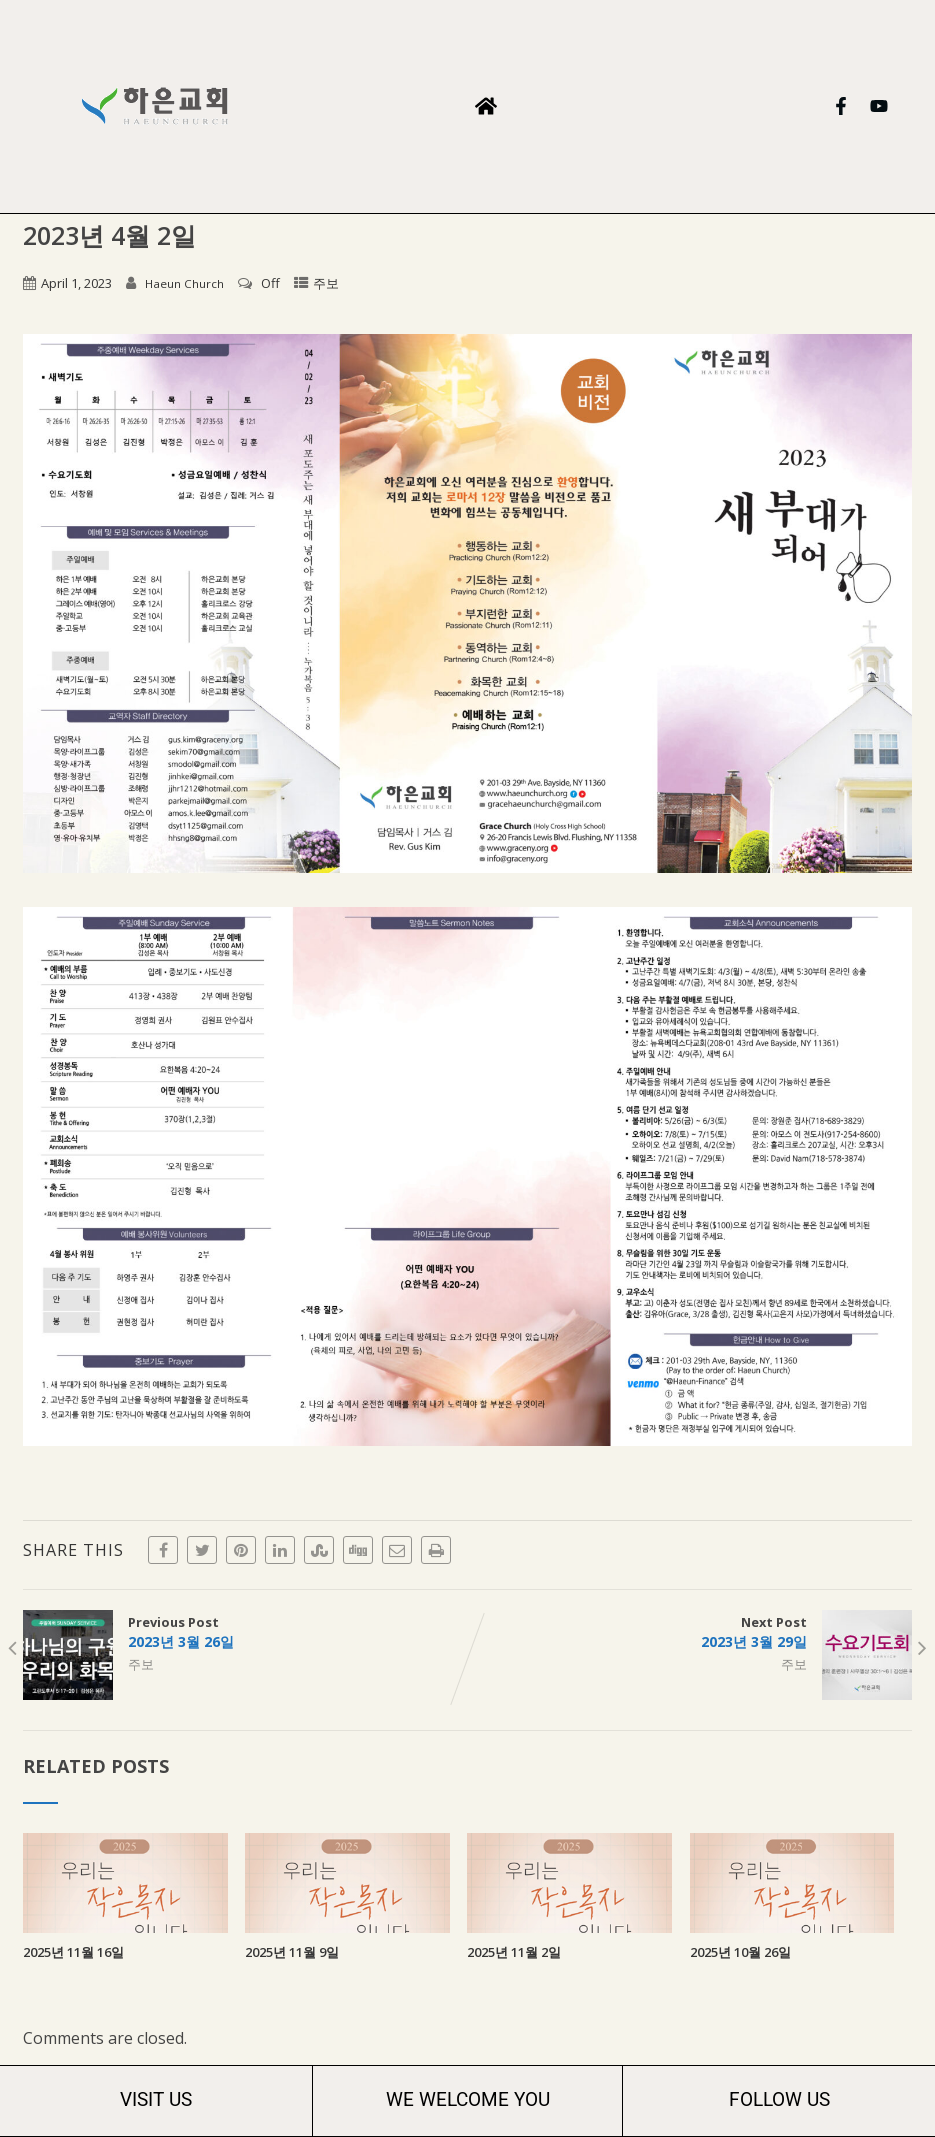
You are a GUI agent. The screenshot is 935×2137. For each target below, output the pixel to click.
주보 (326, 283)
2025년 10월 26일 (740, 1952)
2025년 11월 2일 (514, 1952)
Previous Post (245, 1632)
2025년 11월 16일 (73, 1952)
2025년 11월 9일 (292, 1952)
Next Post (690, 1632)
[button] (485, 106)
